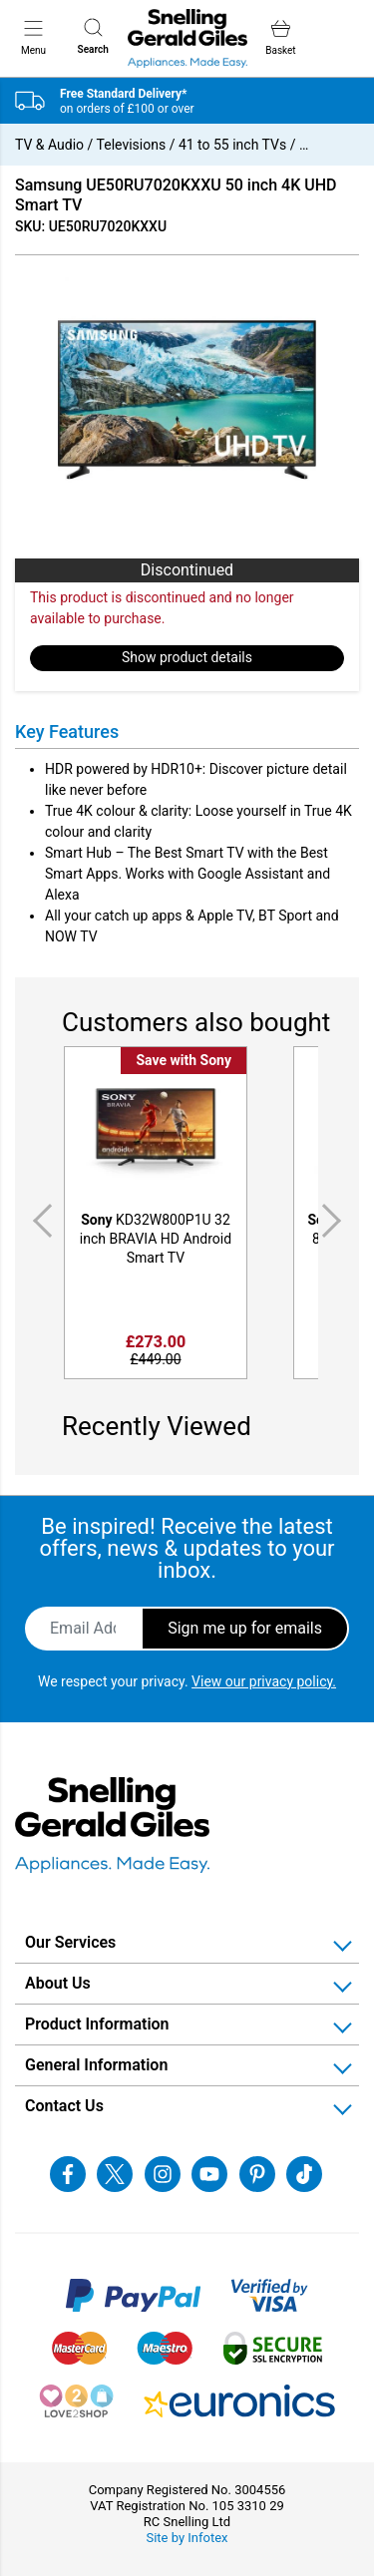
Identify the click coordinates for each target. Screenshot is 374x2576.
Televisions (132, 145)
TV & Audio (49, 145)
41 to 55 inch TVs (232, 145)
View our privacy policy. (263, 1681)
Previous (39, 1220)
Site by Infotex (186, 2537)
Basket (280, 37)
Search (93, 36)
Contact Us (64, 2105)
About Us (58, 1983)
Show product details (187, 657)
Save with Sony (183, 1060)
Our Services (70, 1942)
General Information (96, 2064)
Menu (33, 37)
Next (335, 1220)
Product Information (97, 2024)
